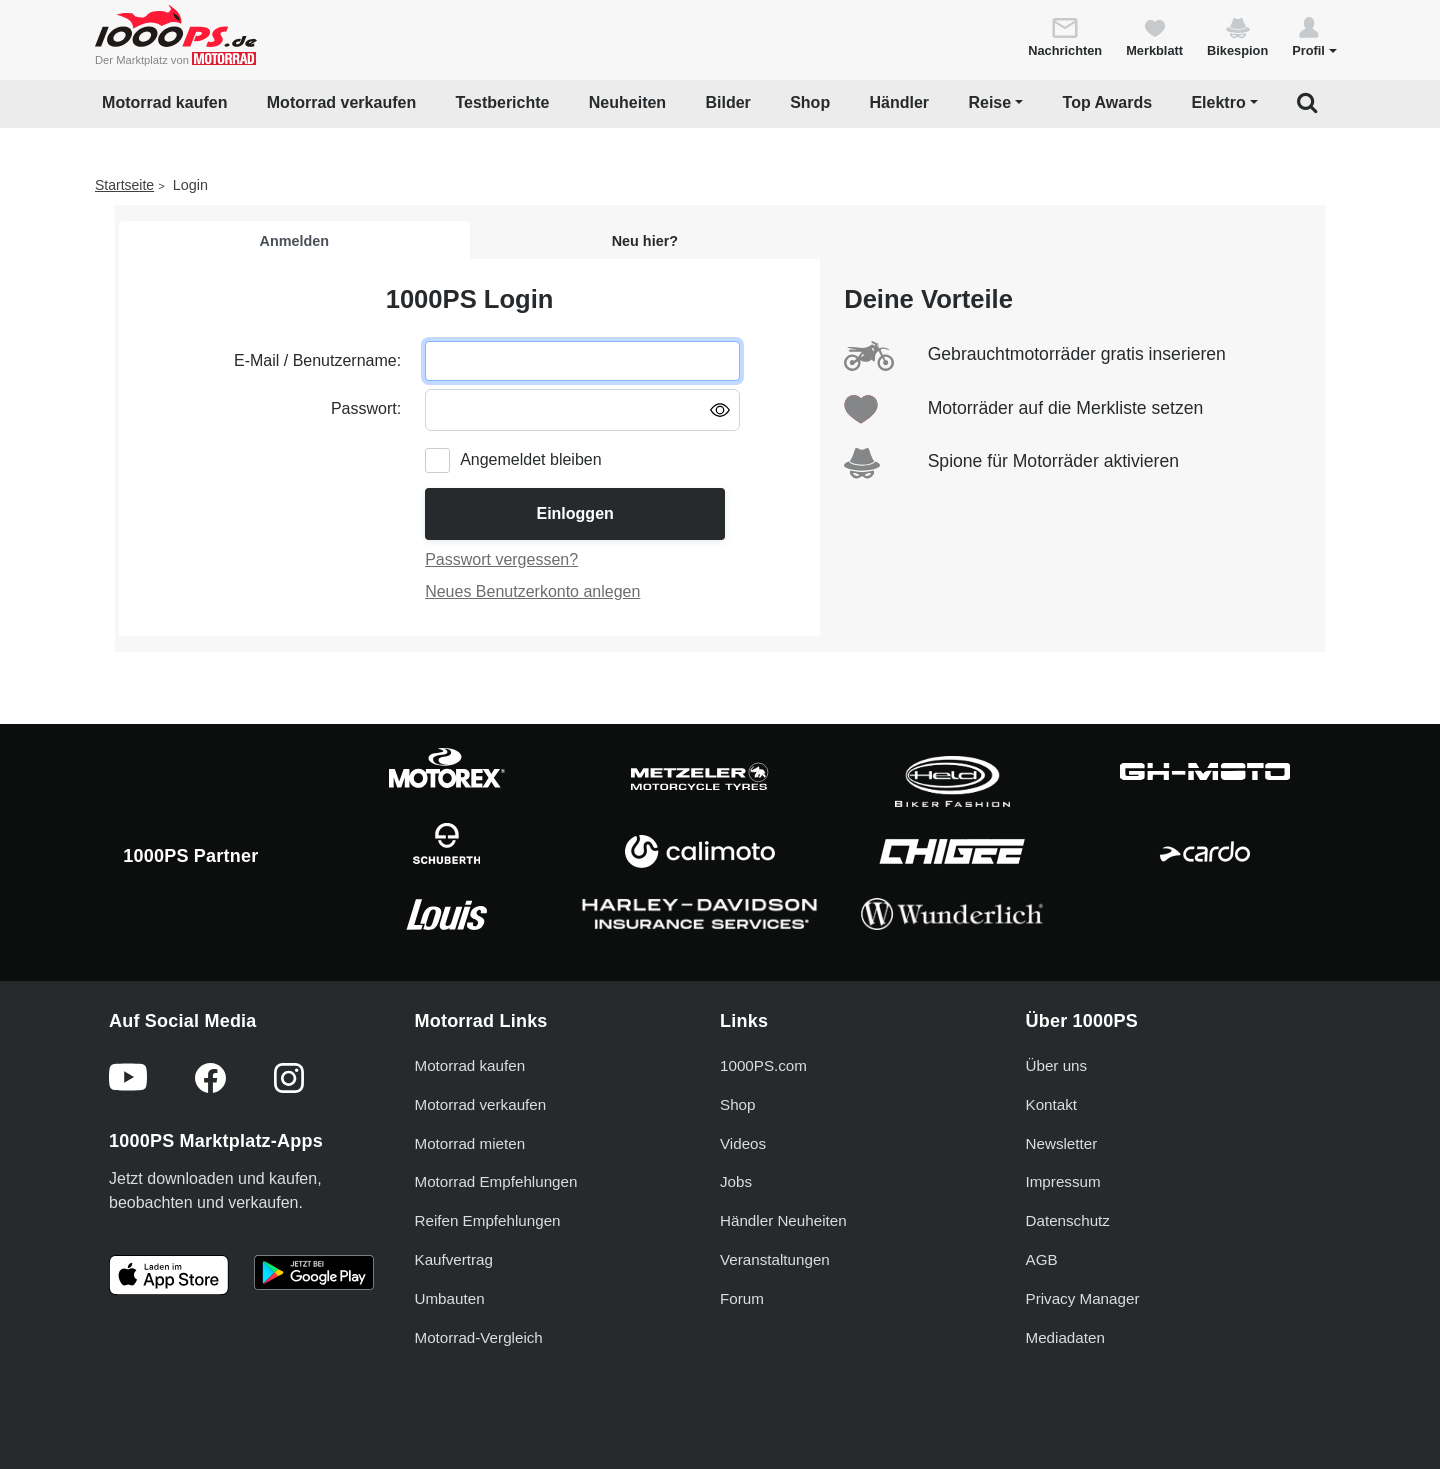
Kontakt (1052, 1104)
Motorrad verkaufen (341, 102)
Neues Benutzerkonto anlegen (532, 591)
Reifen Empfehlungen (488, 1220)
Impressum (1063, 1181)
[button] (1314, 36)
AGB (1042, 1259)
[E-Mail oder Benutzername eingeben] (582, 361)
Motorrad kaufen (164, 102)
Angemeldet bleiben (530, 459)
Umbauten (450, 1298)
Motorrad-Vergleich (479, 1337)
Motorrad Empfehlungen (496, 1181)
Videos (743, 1143)
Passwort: (366, 408)
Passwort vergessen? (501, 559)
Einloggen (574, 513)
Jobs (736, 1181)
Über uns (1057, 1065)
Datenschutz (1068, 1220)
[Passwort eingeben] (582, 410)
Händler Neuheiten (783, 1220)
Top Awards (1108, 102)
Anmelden (295, 241)
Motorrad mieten (470, 1143)
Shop (810, 102)
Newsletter (1062, 1143)
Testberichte (503, 102)
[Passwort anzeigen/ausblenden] (720, 409)
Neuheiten (627, 102)
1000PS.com (763, 1065)
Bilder (727, 102)
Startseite (124, 185)
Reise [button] (989, 102)
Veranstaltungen (775, 1259)
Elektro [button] (1218, 102)
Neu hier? (645, 241)
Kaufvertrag (454, 1259)
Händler (900, 102)
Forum (742, 1298)
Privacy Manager (1083, 1298)
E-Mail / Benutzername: (317, 360)
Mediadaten (1065, 1337)
